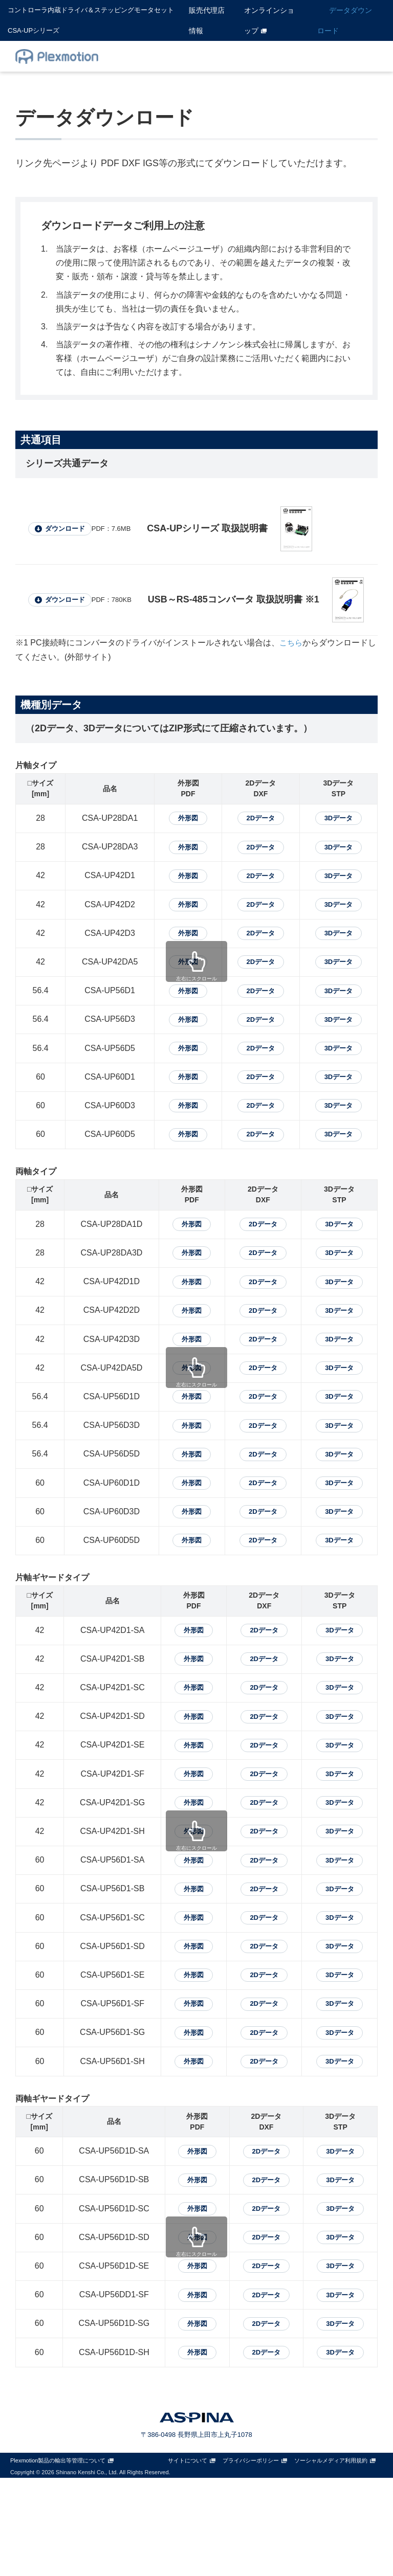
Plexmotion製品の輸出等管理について (57, 2559)
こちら (291, 642)
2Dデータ (255, 819)
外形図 (180, 819)
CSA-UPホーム (185, 56)
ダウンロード (71, 528)
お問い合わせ (344, 56)
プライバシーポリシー (251, 2559)
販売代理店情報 (207, 20)
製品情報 (244, 56)
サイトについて (187, 2559)
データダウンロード (344, 20)
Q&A (285, 56)
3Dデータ (336, 819)
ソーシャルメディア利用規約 (330, 2559)
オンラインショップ (269, 20)
